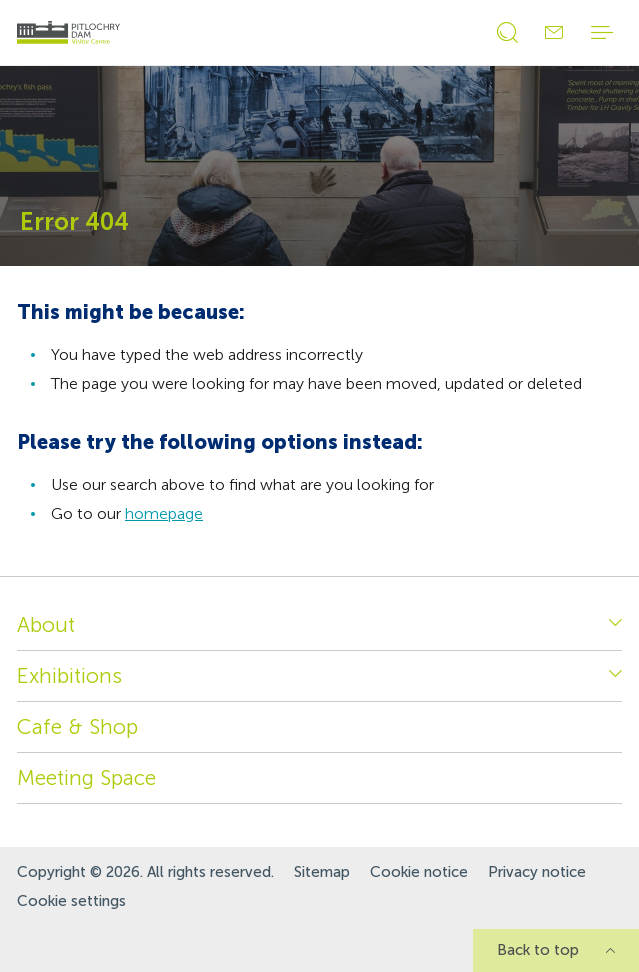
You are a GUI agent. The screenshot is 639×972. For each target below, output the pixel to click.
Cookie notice (419, 872)
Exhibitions (69, 675)
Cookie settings (71, 901)
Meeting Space (86, 777)
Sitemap (322, 872)
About (46, 624)
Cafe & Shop (77, 726)
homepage (164, 513)
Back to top (538, 950)
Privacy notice (537, 872)
